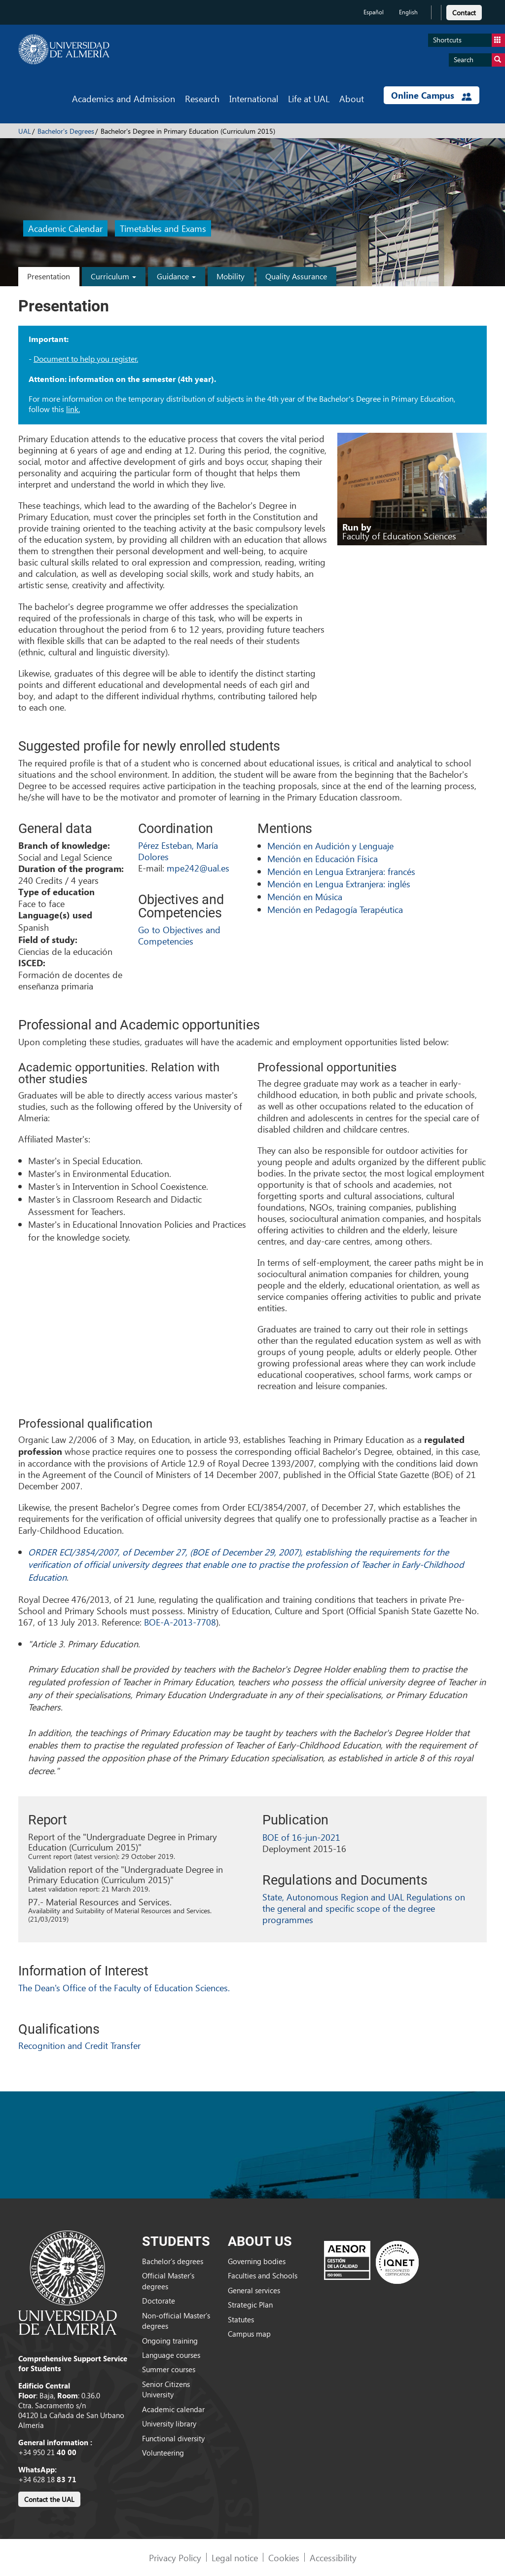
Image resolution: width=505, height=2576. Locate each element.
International (253, 98)
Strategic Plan (250, 2305)
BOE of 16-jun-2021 (301, 1837)
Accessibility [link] (333, 2557)
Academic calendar (173, 2409)
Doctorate (158, 2301)
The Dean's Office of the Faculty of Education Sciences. (124, 1987)
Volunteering (163, 2453)
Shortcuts (469, 40)
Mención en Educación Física (322, 858)
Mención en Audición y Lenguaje (330, 845)
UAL (24, 131)
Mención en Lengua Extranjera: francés (341, 871)
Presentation (48, 276)
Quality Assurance (296, 276)
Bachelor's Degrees (65, 131)
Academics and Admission (123, 98)
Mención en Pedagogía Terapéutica (335, 909)
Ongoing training (170, 2341)
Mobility (230, 276)
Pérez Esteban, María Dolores (178, 851)
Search (479, 60)
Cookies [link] (283, 2557)
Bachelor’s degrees (172, 2261)
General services (254, 2290)
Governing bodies (257, 2261)
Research (202, 98)
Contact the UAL (49, 2499)
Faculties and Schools (262, 2275)
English (408, 12)
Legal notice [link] (235, 2557)
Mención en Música (304, 896)
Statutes (241, 2319)
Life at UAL (308, 98)
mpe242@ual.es (198, 868)
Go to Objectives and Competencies (179, 935)
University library (169, 2423)
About (351, 98)
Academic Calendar (65, 229)
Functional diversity (173, 2438)
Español (373, 12)
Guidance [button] (176, 276)
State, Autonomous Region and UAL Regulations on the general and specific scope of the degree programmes (363, 1908)
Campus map (249, 2334)
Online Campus (431, 95)
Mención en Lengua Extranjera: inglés (338, 883)
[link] (464, 11)
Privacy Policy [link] (175, 2557)
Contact (464, 12)
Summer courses (168, 2369)
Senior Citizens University (166, 2389)
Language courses (171, 2355)
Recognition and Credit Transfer (79, 2045)
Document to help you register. (86, 358)
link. (73, 409)
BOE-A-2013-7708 (180, 1622)
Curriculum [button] (113, 276)
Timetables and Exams (163, 229)
